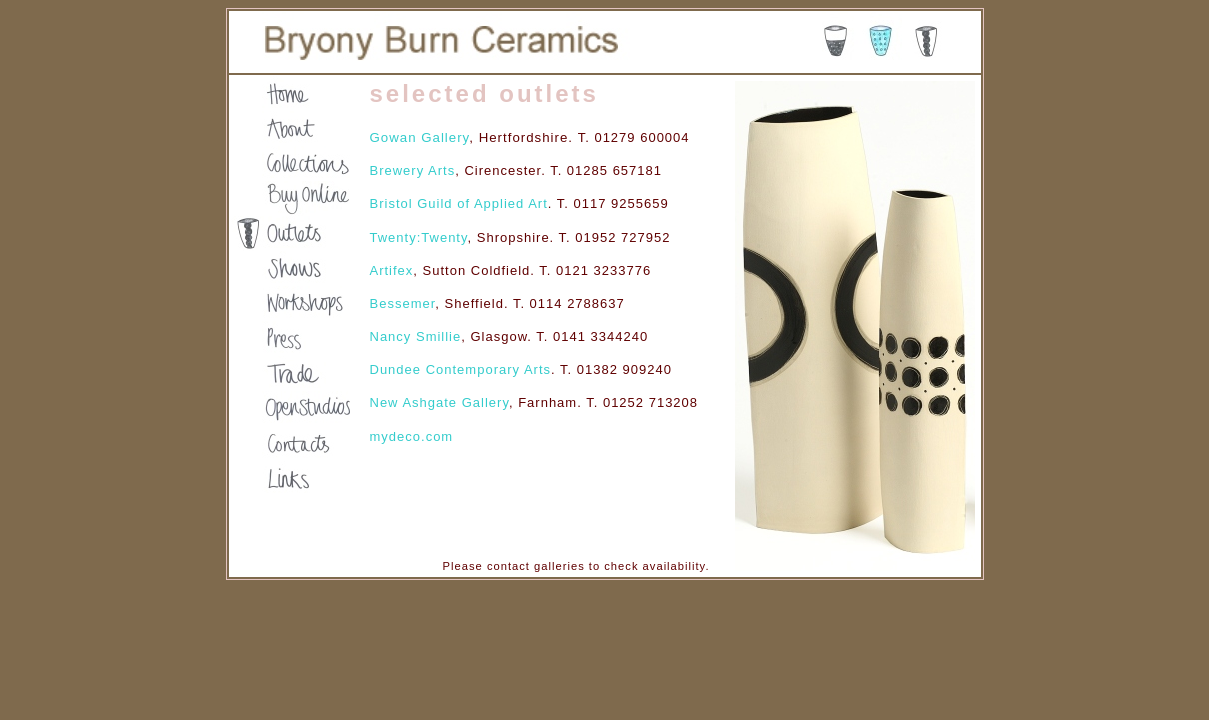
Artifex (392, 270)
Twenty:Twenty (419, 237)
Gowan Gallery (420, 137)
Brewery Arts (413, 170)
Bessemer (403, 303)
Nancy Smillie (416, 336)
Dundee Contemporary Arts (461, 369)
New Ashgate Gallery (439, 402)
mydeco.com (412, 436)
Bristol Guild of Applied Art (459, 203)
